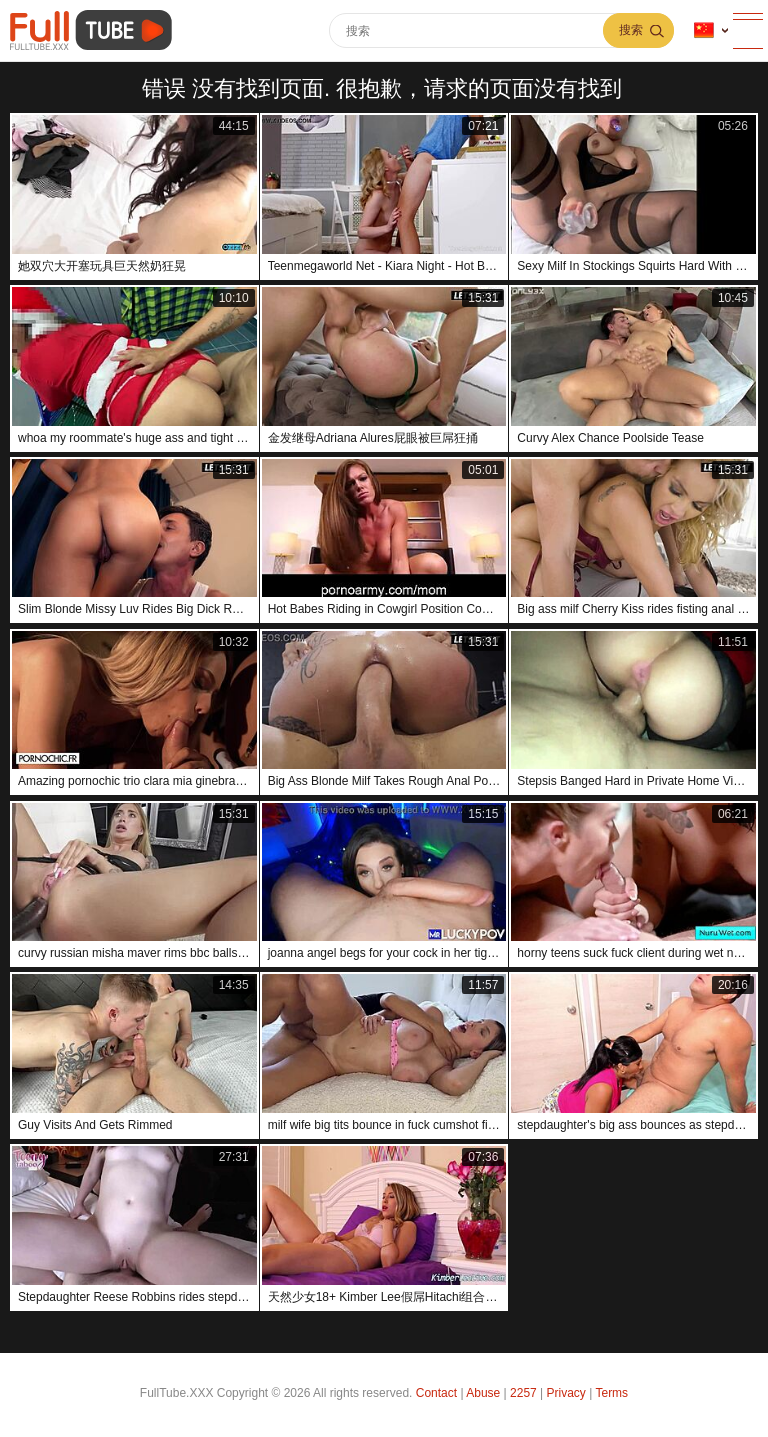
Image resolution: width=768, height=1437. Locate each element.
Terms (611, 1393)
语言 (704, 30)
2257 (523, 1393)
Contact (436, 1393)
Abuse (483, 1393)
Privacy (566, 1393)
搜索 (631, 30)
